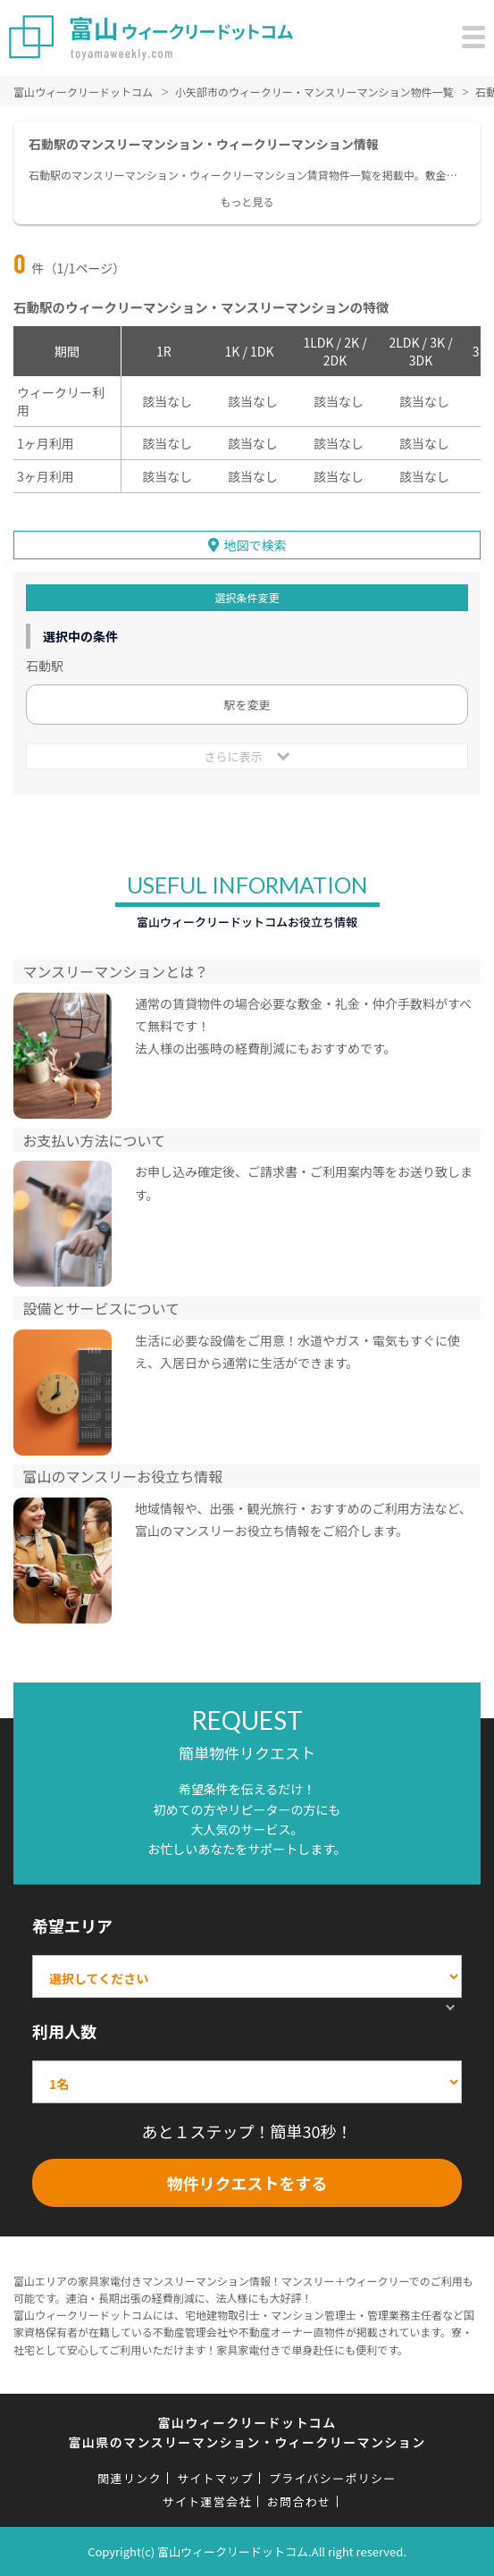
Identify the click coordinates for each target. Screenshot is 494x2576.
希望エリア (72, 1925)
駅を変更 (246, 704)
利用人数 (64, 2031)
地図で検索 (255, 545)
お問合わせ (299, 2501)
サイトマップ (215, 2478)
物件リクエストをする (247, 2182)
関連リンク (129, 2478)
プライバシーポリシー (333, 2478)
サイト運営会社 (207, 2501)
